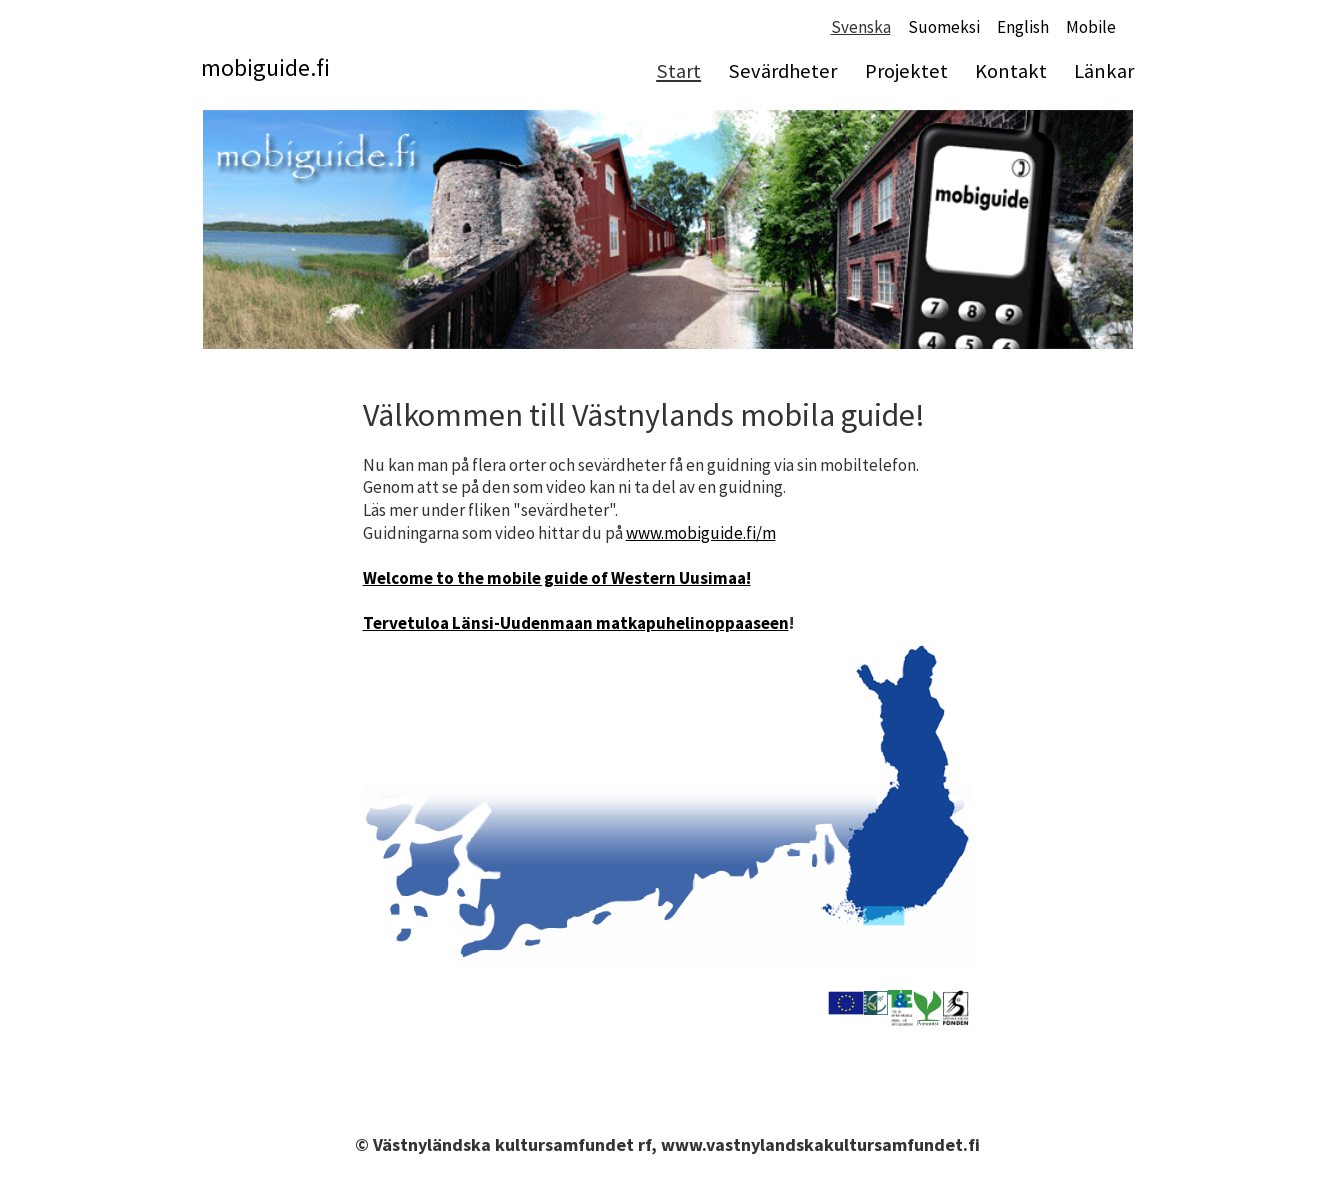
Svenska (861, 27)
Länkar (1104, 71)
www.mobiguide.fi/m (701, 533)
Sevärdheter (782, 71)
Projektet (906, 71)
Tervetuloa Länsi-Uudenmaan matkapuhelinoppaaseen (576, 623)
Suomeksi (944, 27)
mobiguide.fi (265, 67)
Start (678, 71)
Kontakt (1011, 71)
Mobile (1091, 27)
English (1023, 27)
